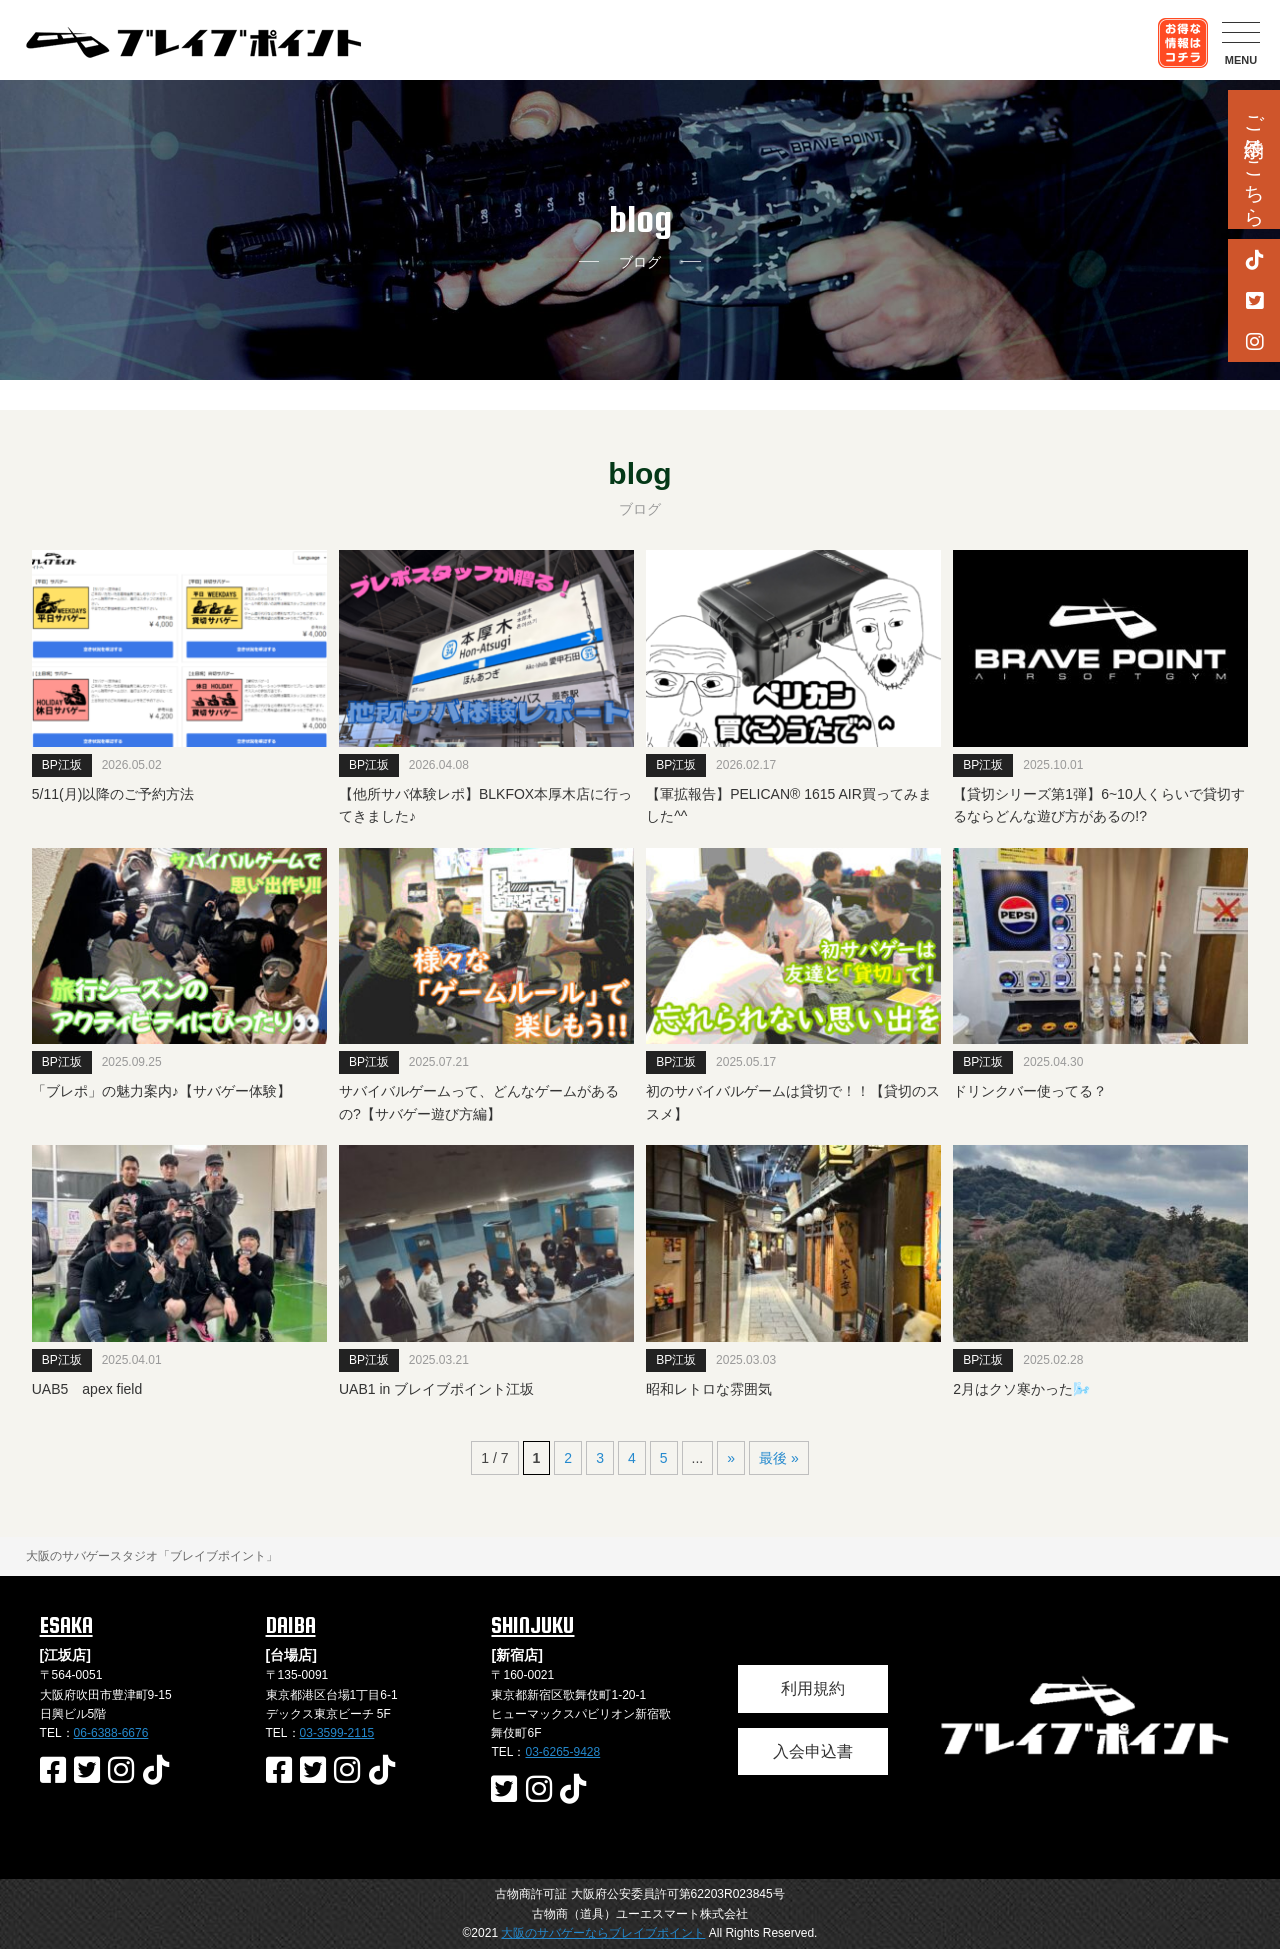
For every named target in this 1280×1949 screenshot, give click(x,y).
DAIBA (291, 1625)
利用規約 (813, 1688)
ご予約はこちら (1254, 159)
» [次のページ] (731, 1458)
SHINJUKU (532, 1625)
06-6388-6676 (111, 1733)
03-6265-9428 (562, 1752)
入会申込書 (813, 1751)
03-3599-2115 (337, 1733)
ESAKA (66, 1625)
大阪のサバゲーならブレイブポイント (603, 1933)
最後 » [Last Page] (779, 1458)
